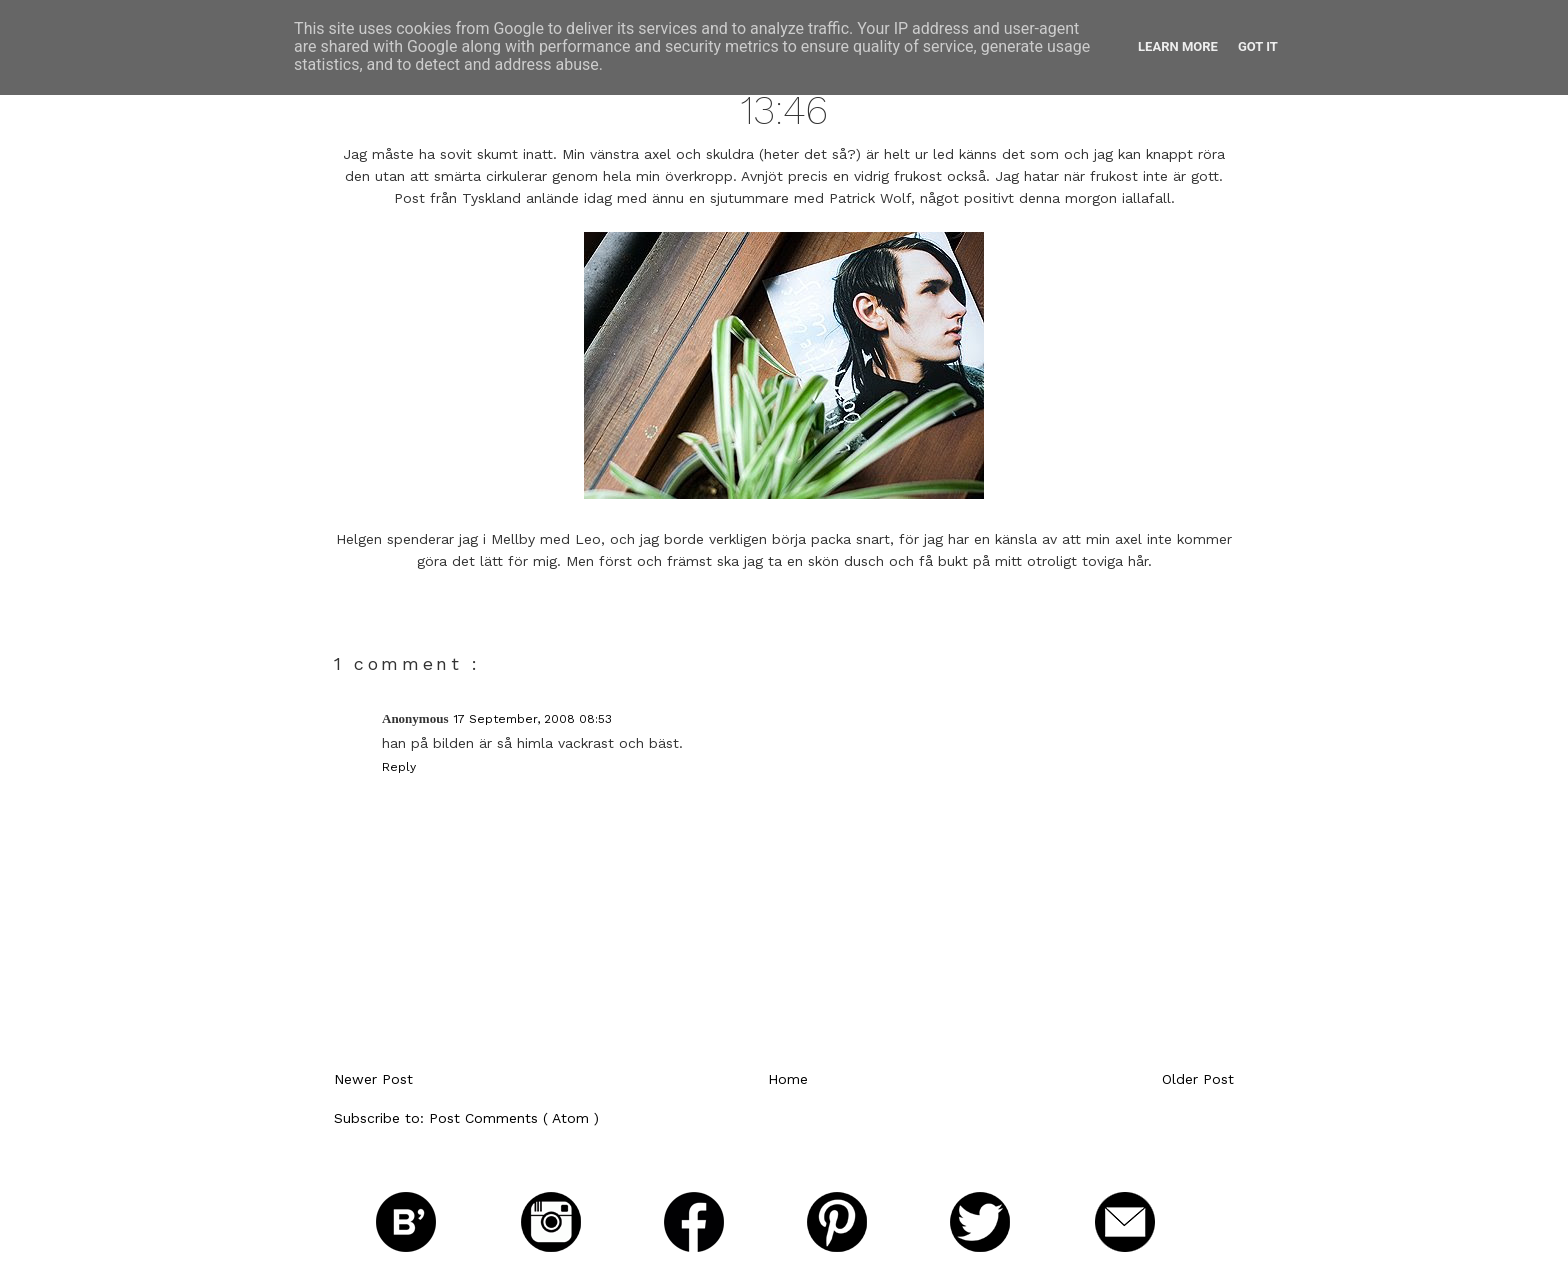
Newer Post (373, 1079)
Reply (399, 767)
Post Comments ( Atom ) (514, 1118)
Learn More (1178, 46)
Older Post (1198, 1079)
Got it (1258, 46)
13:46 (784, 110)
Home (788, 1079)
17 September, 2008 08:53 (533, 719)
